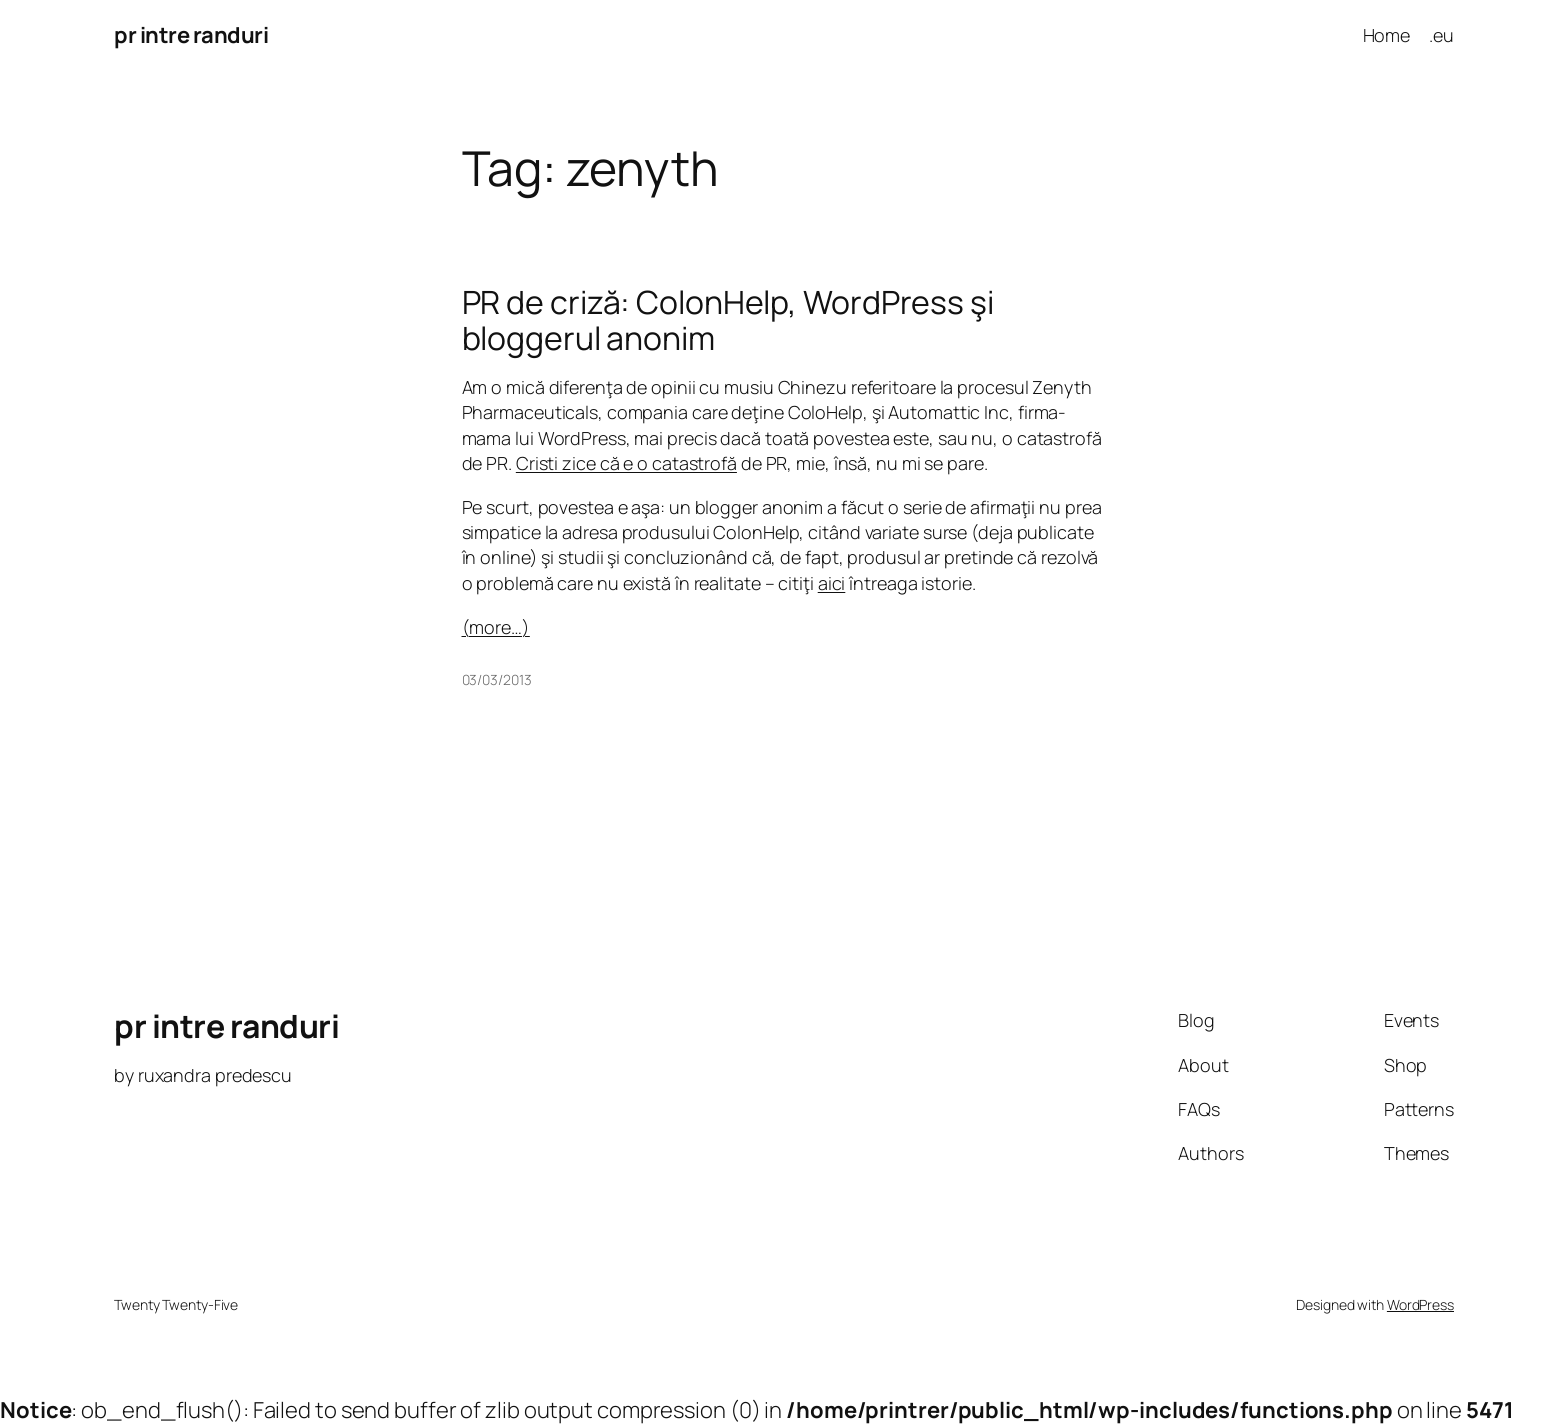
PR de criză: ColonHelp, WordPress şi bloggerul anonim (728, 320)
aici (832, 583)
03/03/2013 (497, 679)
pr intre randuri (191, 35)
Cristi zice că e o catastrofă (626, 463)
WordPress (1420, 1304)
